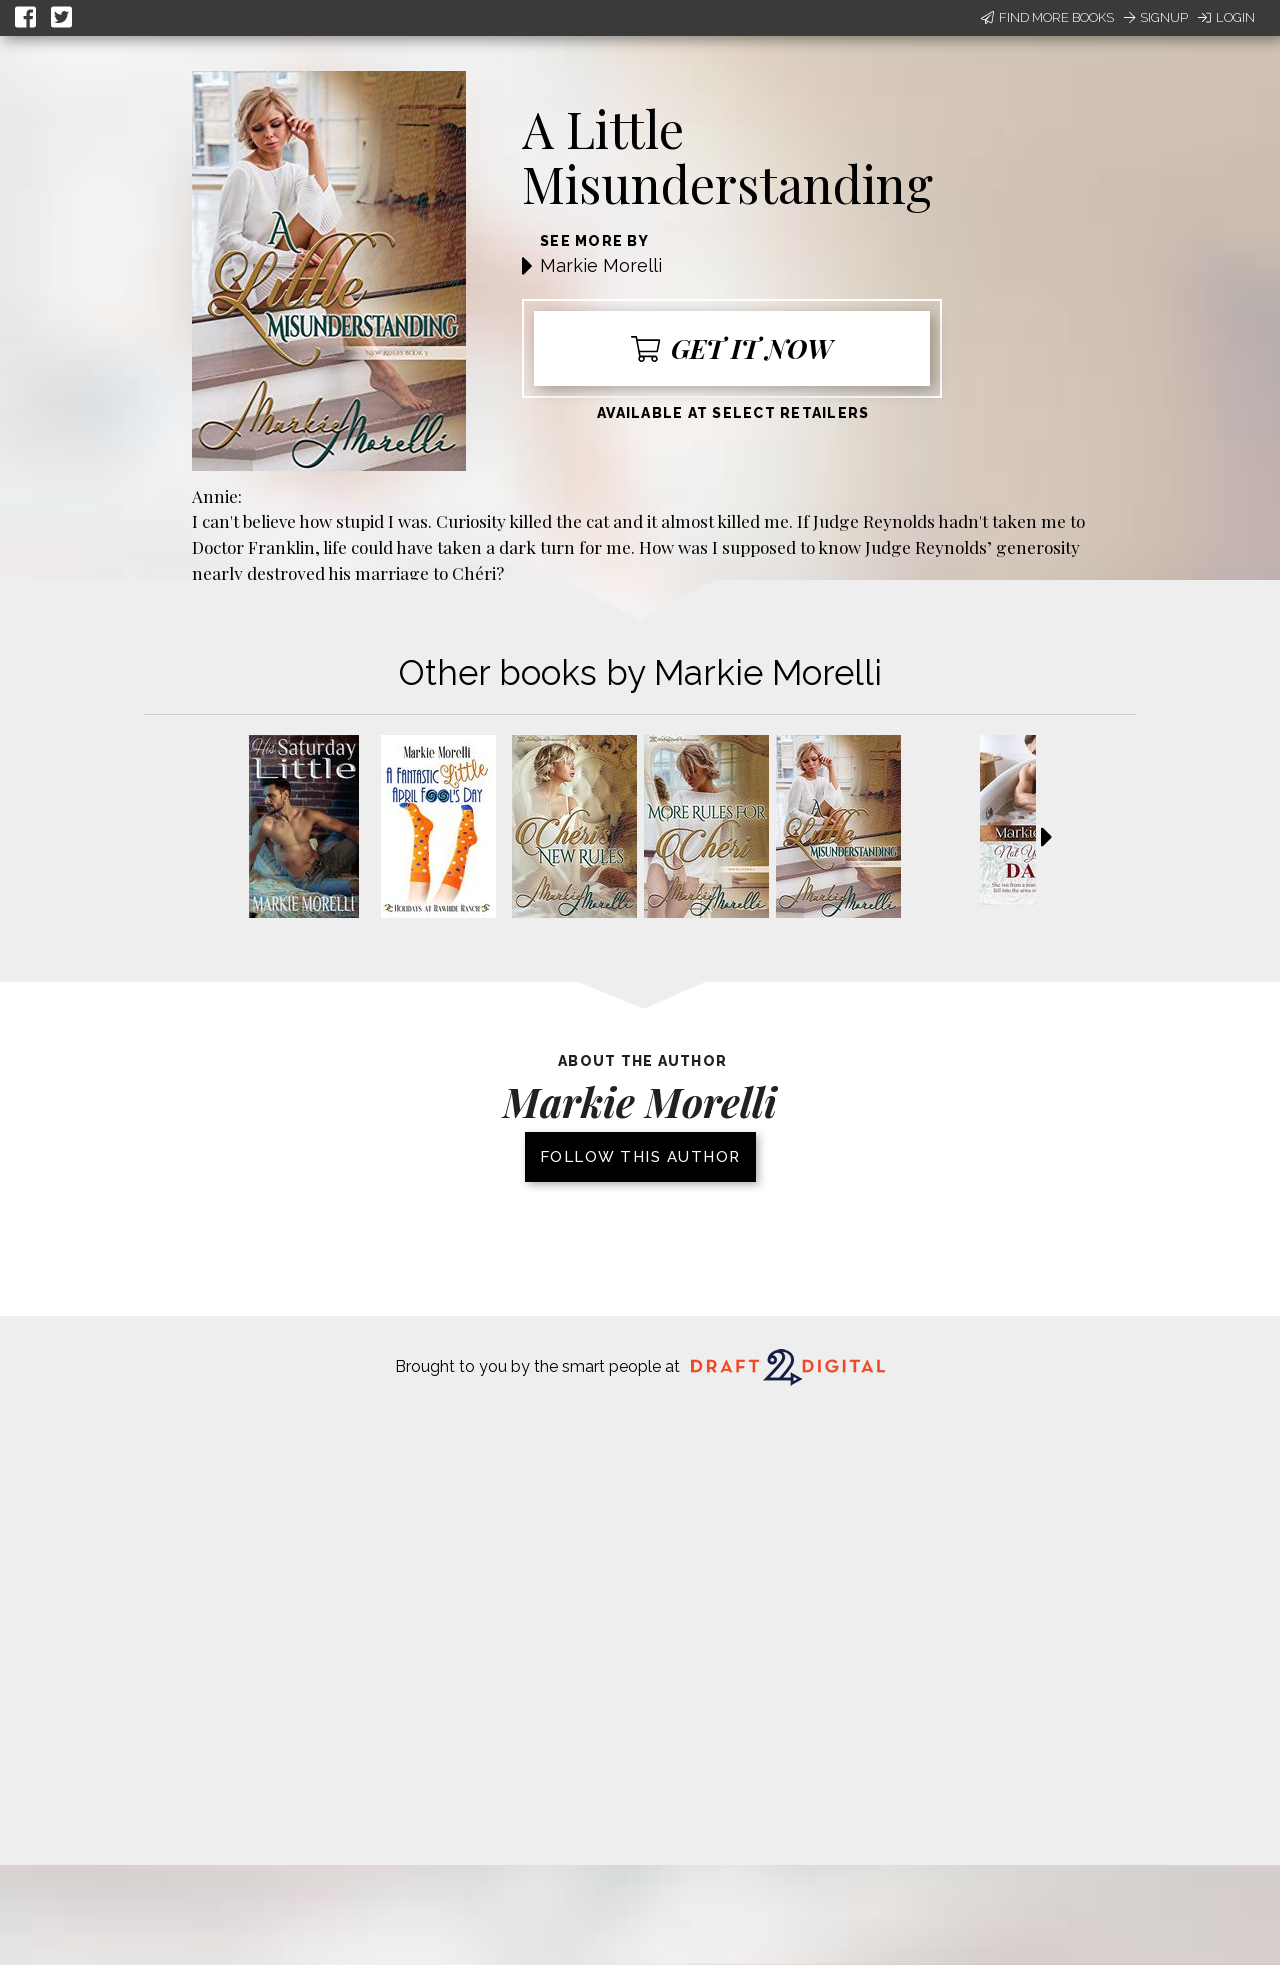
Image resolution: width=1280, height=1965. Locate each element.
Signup (1156, 17)
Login (1226, 17)
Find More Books (1047, 17)
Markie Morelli (601, 265)
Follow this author (640, 1157)
